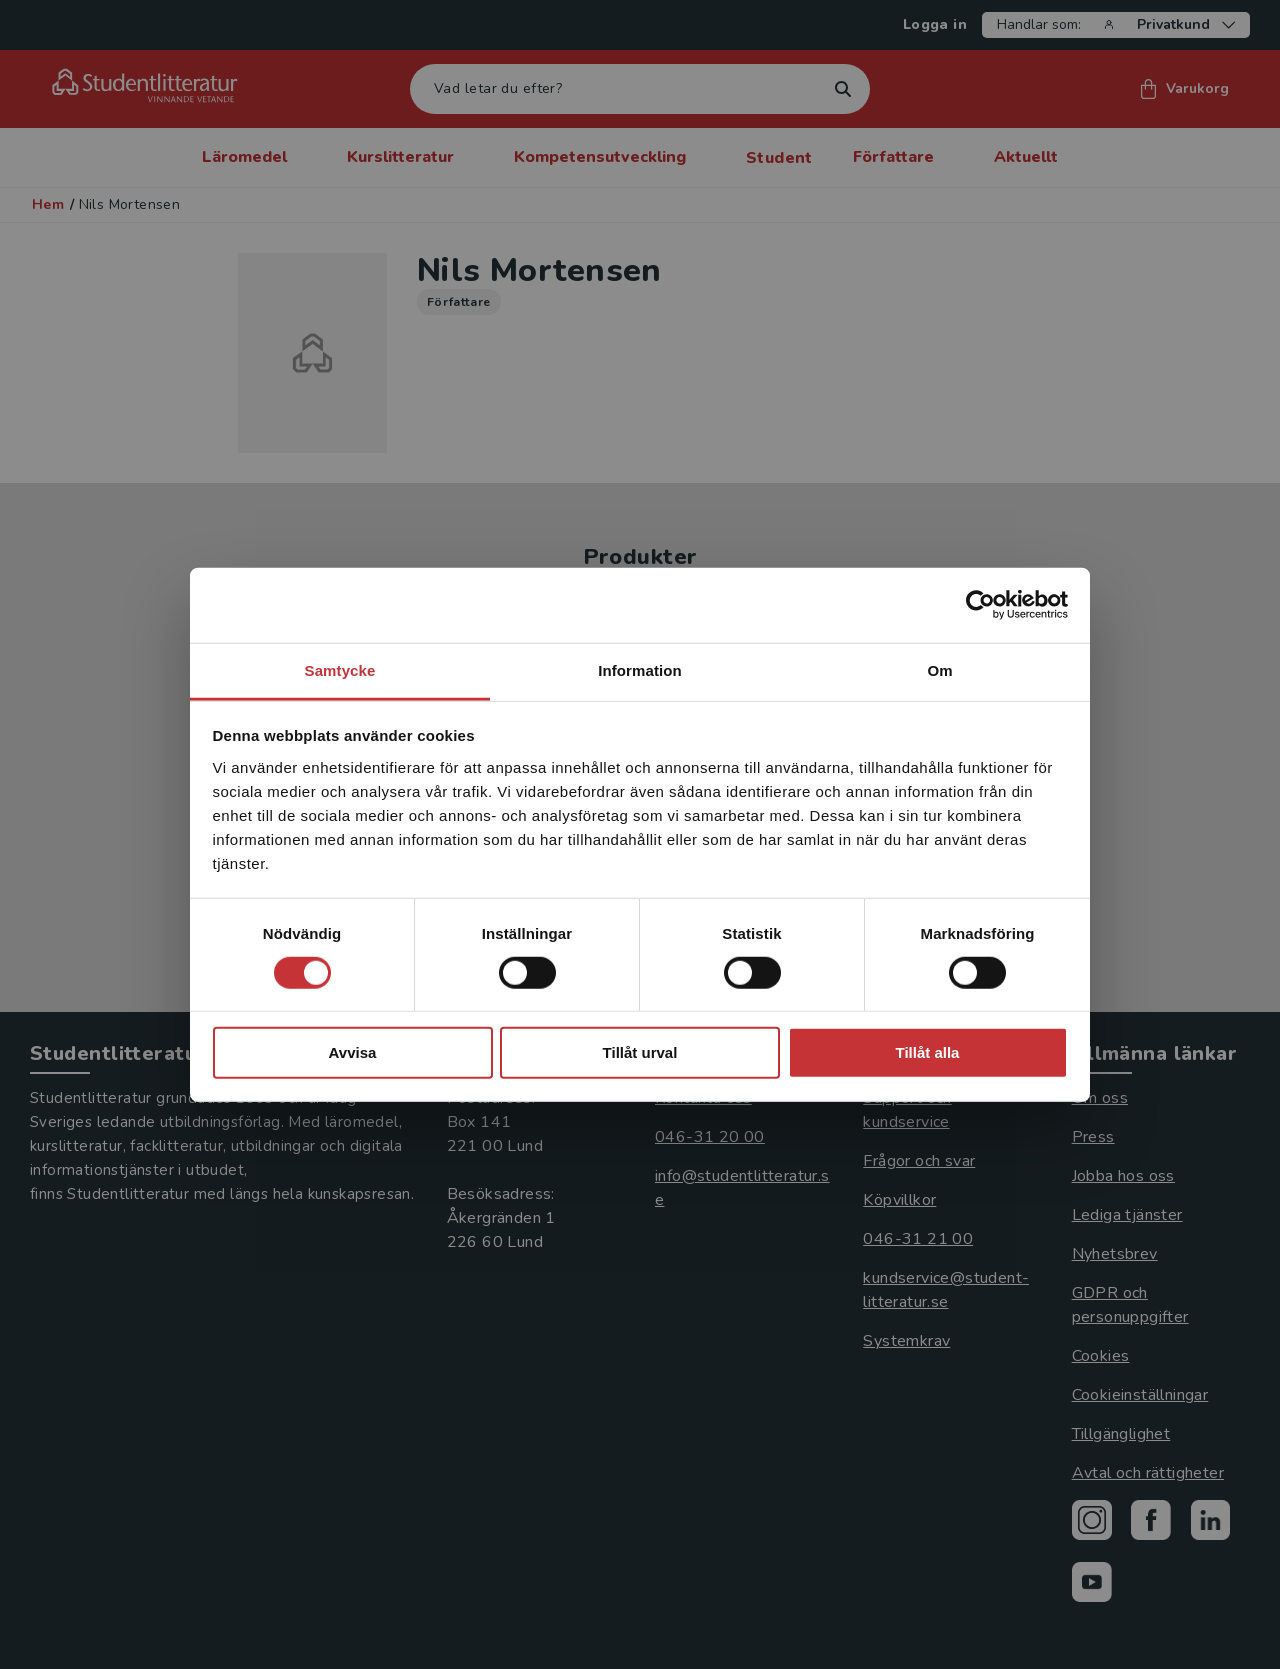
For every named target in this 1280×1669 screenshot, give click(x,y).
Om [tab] (939, 669)
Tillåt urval (640, 1052)
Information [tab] (640, 669)
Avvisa (353, 1052)
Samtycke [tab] (340, 669)
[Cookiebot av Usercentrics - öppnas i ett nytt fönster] (980, 605)
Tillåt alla (928, 1052)
